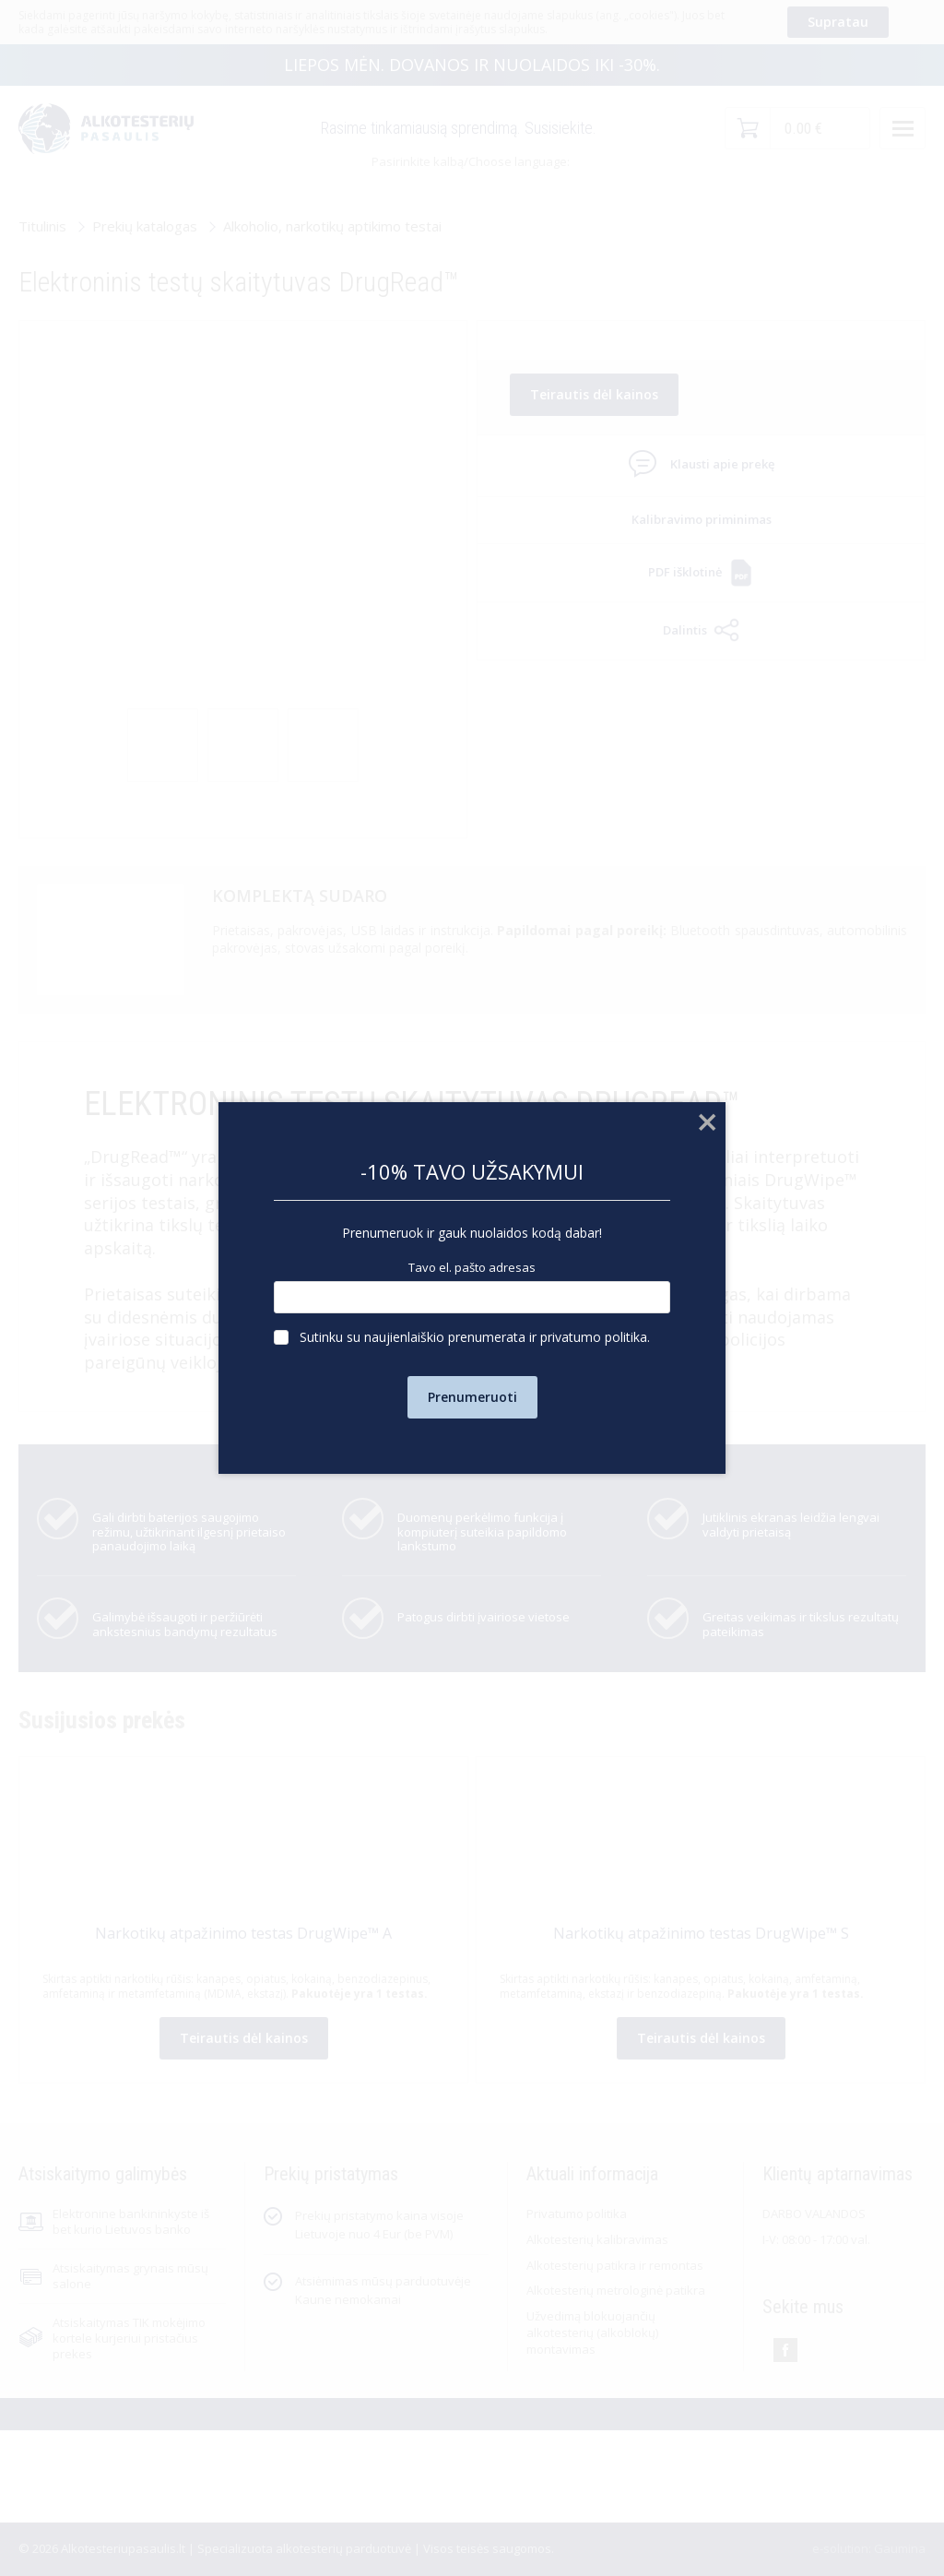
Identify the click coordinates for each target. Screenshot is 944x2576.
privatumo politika (593, 1337)
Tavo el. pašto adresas (472, 1268)
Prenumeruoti (472, 1397)
